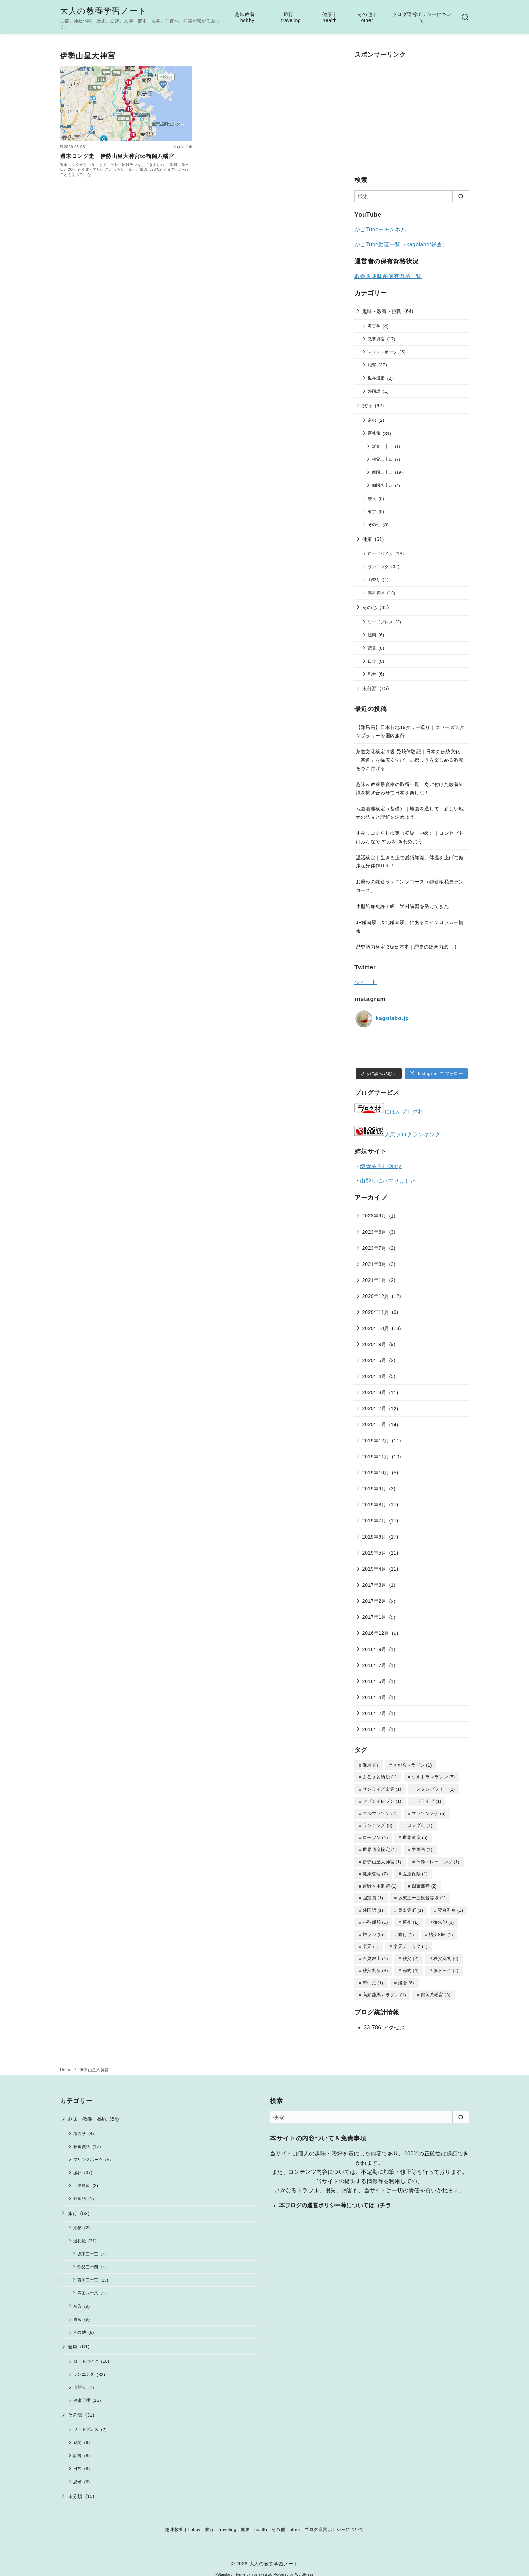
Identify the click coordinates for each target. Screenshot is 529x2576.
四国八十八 (382, 485)
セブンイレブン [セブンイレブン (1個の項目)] (382, 1800)
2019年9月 (374, 1488)
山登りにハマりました (388, 1181)
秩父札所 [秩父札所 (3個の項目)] (375, 1964)
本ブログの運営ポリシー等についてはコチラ (335, 2198)
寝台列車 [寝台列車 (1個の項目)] (450, 1906)
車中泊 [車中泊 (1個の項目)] (373, 1976)
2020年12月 (375, 1296)
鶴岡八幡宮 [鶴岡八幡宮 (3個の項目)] (435, 1988)
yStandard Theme (230, 2568)
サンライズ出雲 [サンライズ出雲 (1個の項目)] (382, 1788)
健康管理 (376, 592)
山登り (374, 579)
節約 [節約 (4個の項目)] (411, 1964)
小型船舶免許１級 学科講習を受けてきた (402, 906)
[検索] (411, 196)
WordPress (304, 2568)
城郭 (372, 365)
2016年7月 (374, 1665)
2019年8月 (374, 1504)
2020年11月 (375, 1312)
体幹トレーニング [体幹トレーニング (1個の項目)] (437, 1859)
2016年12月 (375, 1633)
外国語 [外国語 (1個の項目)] (373, 1906)
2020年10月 (375, 1328)
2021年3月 (374, 1264)
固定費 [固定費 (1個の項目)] (373, 1894)
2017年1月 (374, 1617)
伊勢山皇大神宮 (94, 2063)
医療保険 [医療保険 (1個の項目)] (415, 1870)
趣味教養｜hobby (247, 18)
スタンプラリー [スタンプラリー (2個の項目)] (435, 1788)
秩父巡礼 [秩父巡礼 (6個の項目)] (445, 1953)
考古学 (374, 325)
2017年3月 (374, 1585)
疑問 (372, 635)
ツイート (365, 982)
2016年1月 (374, 1729)
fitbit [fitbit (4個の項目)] (370, 1765)
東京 (372, 511)
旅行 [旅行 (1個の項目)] (406, 1929)
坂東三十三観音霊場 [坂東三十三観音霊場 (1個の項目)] (422, 1894)
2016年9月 (374, 1649)
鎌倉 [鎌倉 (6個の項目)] (406, 1976)
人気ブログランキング (412, 1134)
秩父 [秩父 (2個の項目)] (411, 1953)
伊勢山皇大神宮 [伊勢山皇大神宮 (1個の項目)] (382, 1859)
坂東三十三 (382, 446)
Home (66, 2063)
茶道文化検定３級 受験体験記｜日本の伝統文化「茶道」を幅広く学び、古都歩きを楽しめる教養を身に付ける (410, 760)
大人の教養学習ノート (103, 10)
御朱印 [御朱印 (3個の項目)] (443, 1917)
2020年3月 (374, 1392)
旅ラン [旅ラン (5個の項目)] (373, 1929)
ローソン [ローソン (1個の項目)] (375, 1835)
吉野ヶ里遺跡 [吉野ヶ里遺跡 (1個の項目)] (380, 1882)
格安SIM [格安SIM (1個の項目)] (441, 1929)
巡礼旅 (374, 433)
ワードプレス (380, 622)
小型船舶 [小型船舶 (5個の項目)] (375, 1917)
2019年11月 (375, 1456)
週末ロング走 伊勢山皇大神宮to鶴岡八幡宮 (117, 156)
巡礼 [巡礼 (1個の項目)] (411, 1917)
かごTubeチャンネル (380, 229)
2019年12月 (375, 1440)
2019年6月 (374, 1537)
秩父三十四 (382, 459)
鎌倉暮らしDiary (380, 1166)
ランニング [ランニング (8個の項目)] (377, 1823)
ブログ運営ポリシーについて (421, 18)
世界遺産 (376, 378)
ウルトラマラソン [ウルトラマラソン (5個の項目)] (433, 1776)
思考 (372, 674)
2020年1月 (374, 1424)
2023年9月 (374, 1215)
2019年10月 (375, 1472)
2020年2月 (374, 1408)
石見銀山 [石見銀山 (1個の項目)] (375, 1953)
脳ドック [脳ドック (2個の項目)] (445, 1964)
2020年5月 (374, 1360)
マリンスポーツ (382, 352)
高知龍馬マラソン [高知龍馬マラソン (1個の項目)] (384, 1988)
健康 (367, 539)
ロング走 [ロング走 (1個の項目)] (419, 1823)
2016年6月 (374, 1681)
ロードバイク (380, 553)
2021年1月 (374, 1280)
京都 (372, 420)
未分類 (369, 688)
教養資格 (376, 339)
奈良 (372, 498)
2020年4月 (374, 1376)
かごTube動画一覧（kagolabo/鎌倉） (401, 244)
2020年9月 (374, 1344)
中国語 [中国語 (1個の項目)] (422, 1847)
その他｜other (367, 18)
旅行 (367, 405)
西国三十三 (382, 472)
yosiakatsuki (262, 2568)
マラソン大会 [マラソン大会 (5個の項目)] (429, 1812)
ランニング (378, 566)
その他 (374, 524)
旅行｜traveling (291, 18)
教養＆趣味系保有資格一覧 (388, 276)
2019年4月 (374, 1569)
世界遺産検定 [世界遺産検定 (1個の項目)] (380, 1847)
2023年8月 (374, 1232)
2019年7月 (374, 1521)
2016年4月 (374, 1697)
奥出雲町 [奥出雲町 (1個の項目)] (410, 1906)
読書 (372, 648)
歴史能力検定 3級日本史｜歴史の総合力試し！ (407, 947)
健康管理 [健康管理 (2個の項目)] (375, 1870)
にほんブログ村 (389, 1112)
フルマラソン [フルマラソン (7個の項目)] (380, 1812)
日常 (372, 661)
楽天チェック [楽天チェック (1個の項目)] (410, 1941)
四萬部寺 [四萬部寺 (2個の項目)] (424, 1882)
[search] (460, 196)
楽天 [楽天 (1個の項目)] (371, 1941)
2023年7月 (374, 1248)
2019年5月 (374, 1553)
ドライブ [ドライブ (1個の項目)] (428, 1800)
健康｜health (329, 18)
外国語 (374, 391)
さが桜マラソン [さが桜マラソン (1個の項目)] (412, 1765)
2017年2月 (374, 1601)
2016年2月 (374, 1713)
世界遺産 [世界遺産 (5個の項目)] (415, 1835)
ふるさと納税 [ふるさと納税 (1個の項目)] (380, 1776)
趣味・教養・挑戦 (382, 311)
